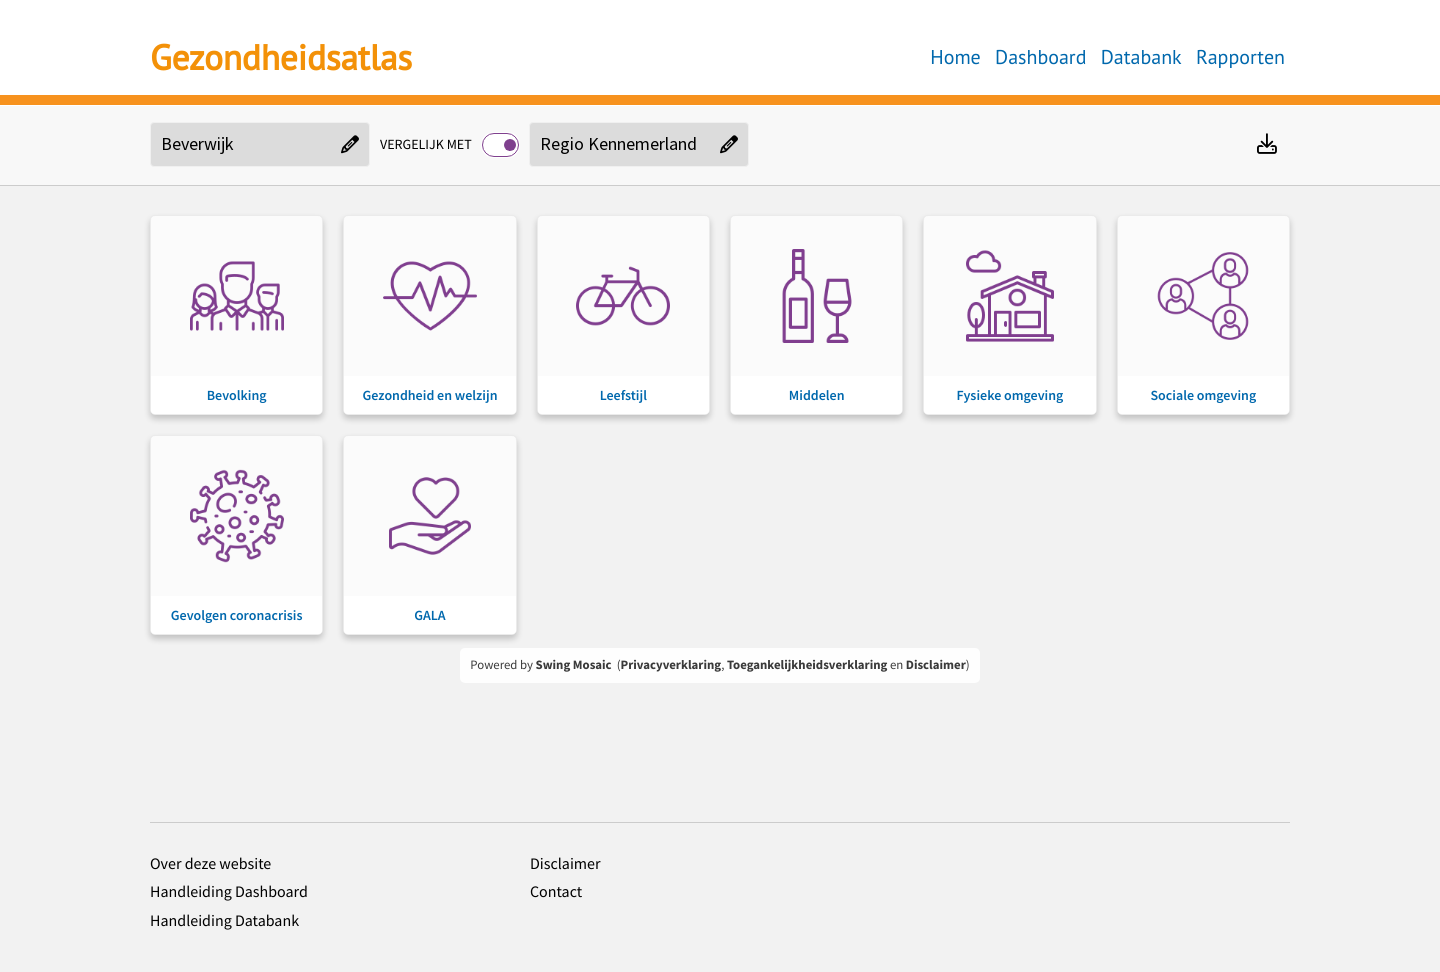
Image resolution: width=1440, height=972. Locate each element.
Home (955, 57)
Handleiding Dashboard (229, 892)
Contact (556, 892)
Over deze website (210, 864)
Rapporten (1240, 57)
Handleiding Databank (224, 921)
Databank (1141, 57)
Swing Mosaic (574, 665)
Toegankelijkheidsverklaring (807, 665)
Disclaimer (936, 665)
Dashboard (1040, 57)
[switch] (500, 145)
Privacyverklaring (671, 665)
